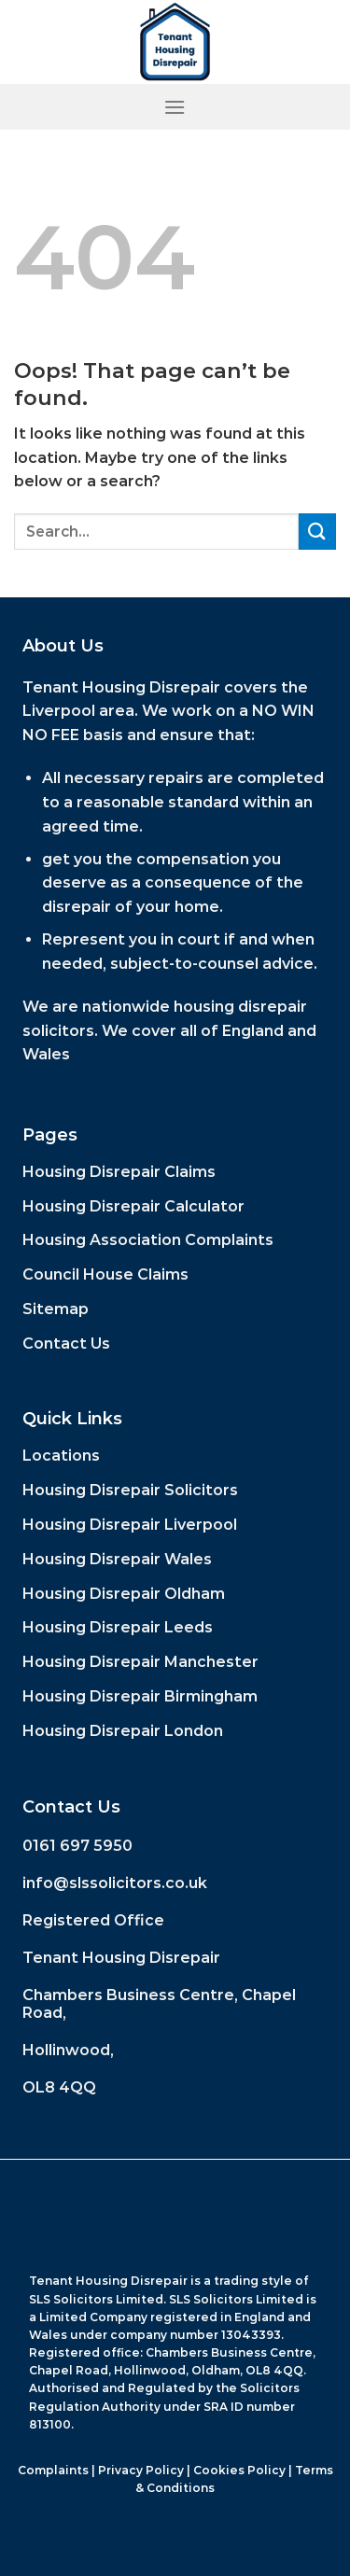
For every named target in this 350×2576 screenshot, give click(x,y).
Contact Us (66, 1343)
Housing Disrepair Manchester (140, 1662)
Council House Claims (105, 1274)
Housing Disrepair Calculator (133, 1206)
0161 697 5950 (77, 1846)
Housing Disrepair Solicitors (130, 1490)
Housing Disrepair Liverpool (129, 1524)
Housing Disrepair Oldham (123, 1594)
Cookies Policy (239, 2470)
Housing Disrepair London (122, 1731)
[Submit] (317, 531)
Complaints (53, 2470)
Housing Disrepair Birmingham (140, 1696)
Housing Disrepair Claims (119, 1172)
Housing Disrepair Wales (117, 1559)
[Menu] (174, 107)
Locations (61, 1455)
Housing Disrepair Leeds (117, 1627)
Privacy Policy (141, 2470)
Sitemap (55, 1309)
